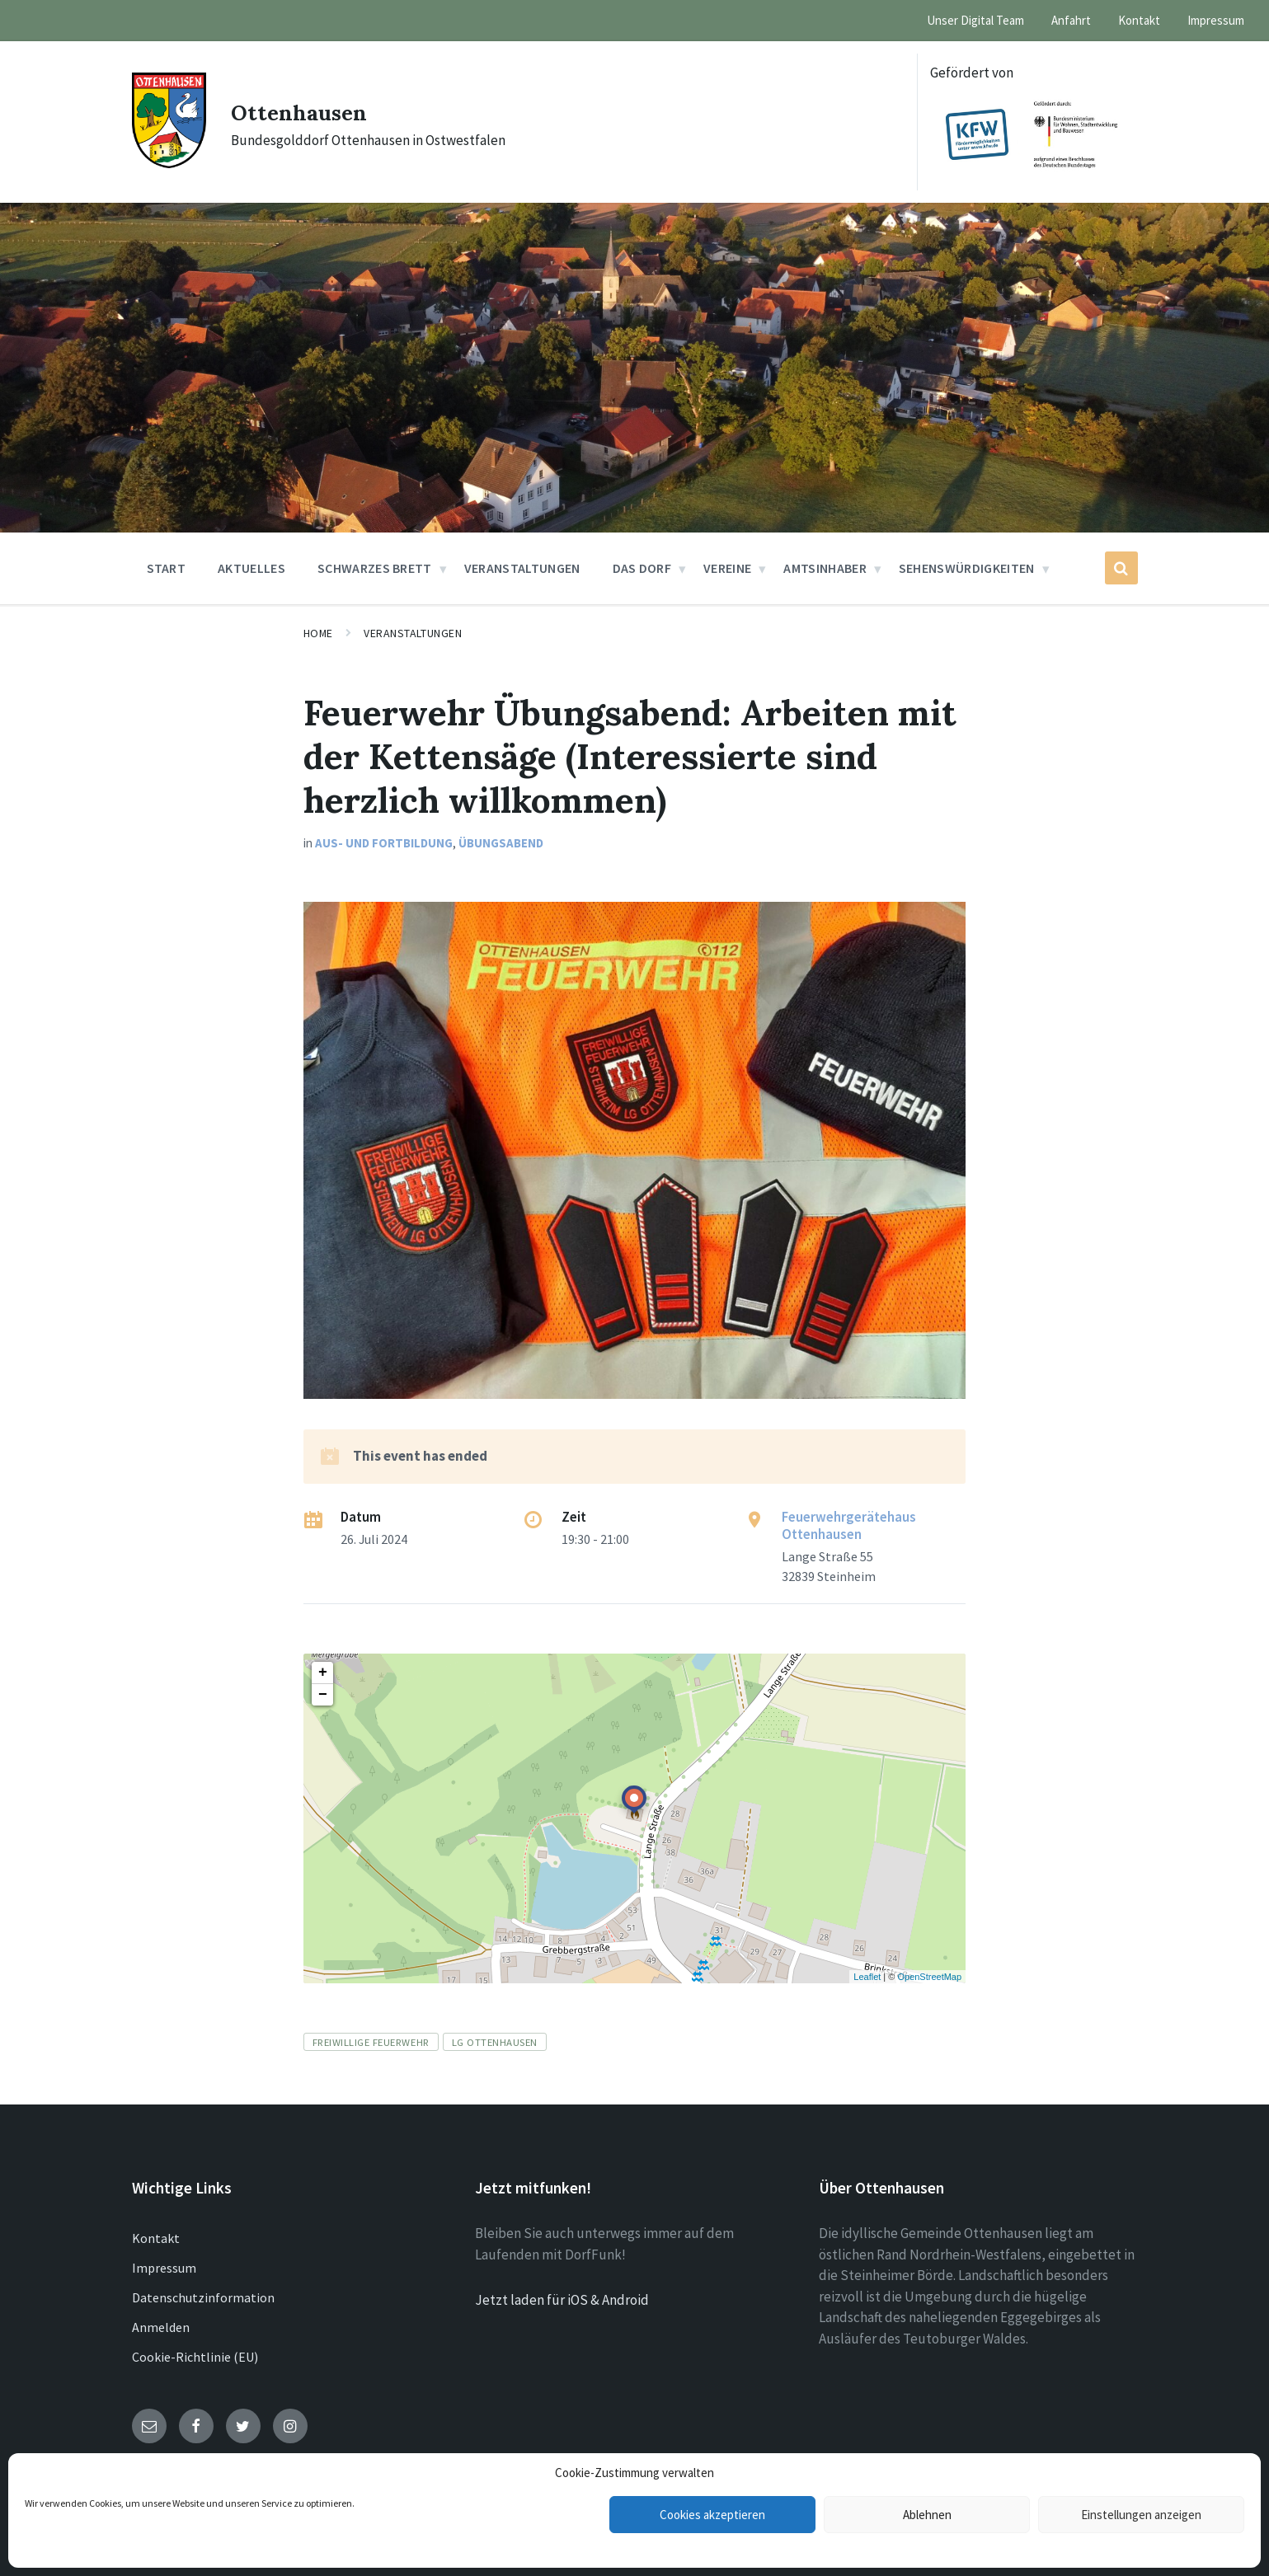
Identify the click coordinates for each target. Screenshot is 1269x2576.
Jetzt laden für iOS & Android (562, 2300)
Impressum (164, 2267)
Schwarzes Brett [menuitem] (374, 568)
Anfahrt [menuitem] (1071, 20)
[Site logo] (169, 163)
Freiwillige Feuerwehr (371, 2041)
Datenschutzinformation (203, 2297)
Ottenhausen (308, 111)
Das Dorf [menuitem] (642, 568)
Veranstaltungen (413, 633)
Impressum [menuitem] (1215, 20)
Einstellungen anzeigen (1141, 2514)
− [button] (322, 1695)
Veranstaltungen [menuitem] (522, 568)
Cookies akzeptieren (712, 2514)
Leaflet (867, 1977)
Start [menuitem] (166, 568)
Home (318, 633)
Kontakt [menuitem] (1139, 20)
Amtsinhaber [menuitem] (825, 568)
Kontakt (156, 2238)
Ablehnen (927, 2514)
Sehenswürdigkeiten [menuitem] (967, 568)
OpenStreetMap (929, 1977)
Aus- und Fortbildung (384, 843)
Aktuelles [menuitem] (251, 568)
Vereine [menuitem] (727, 568)
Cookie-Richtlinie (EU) (195, 2356)
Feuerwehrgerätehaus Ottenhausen (849, 1525)
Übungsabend (500, 843)
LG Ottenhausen (495, 2041)
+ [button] (322, 1672)
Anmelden (161, 2327)
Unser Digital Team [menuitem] (975, 20)
